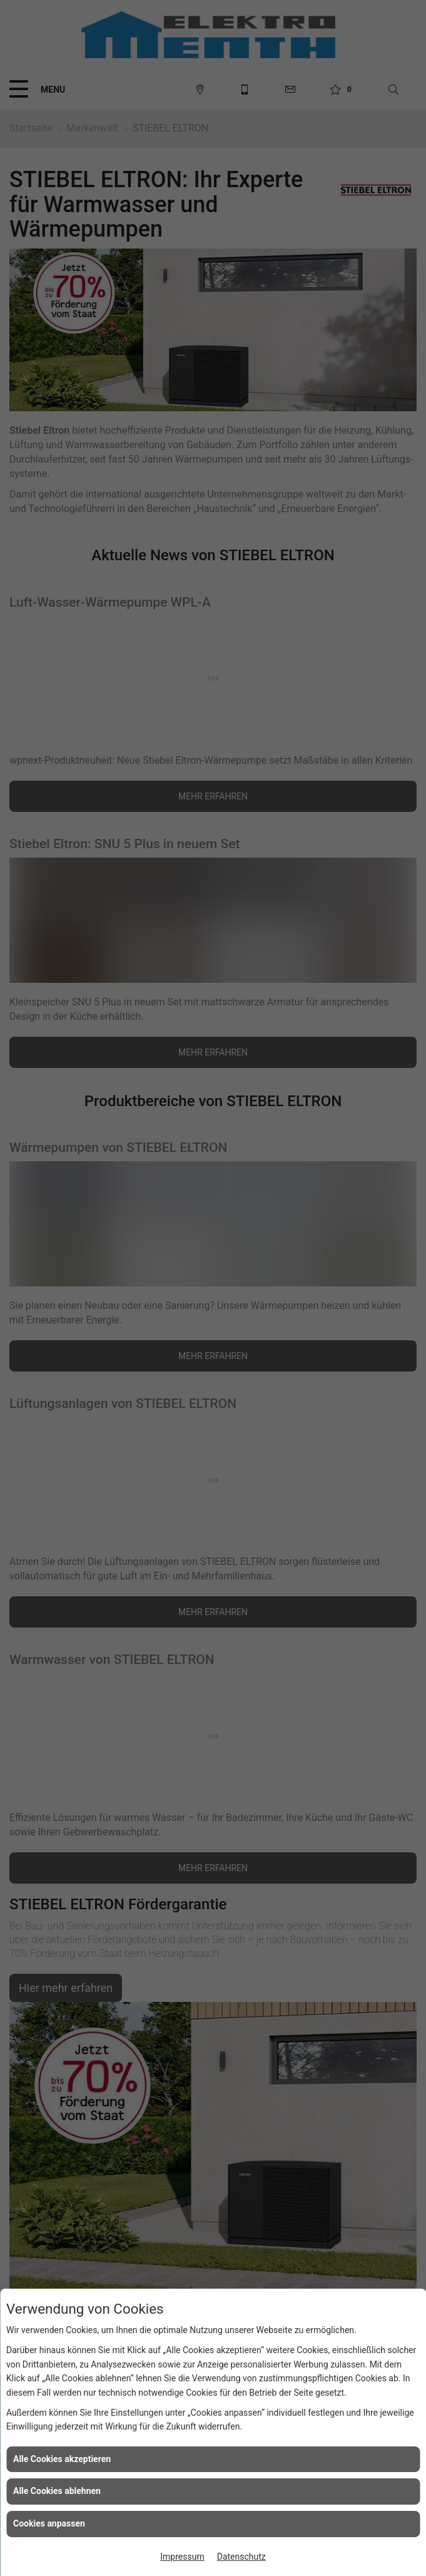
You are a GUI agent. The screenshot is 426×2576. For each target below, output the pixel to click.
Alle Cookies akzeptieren (62, 2459)
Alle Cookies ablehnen (57, 2491)
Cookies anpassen (49, 2523)
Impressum (182, 2557)
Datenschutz (241, 2557)
